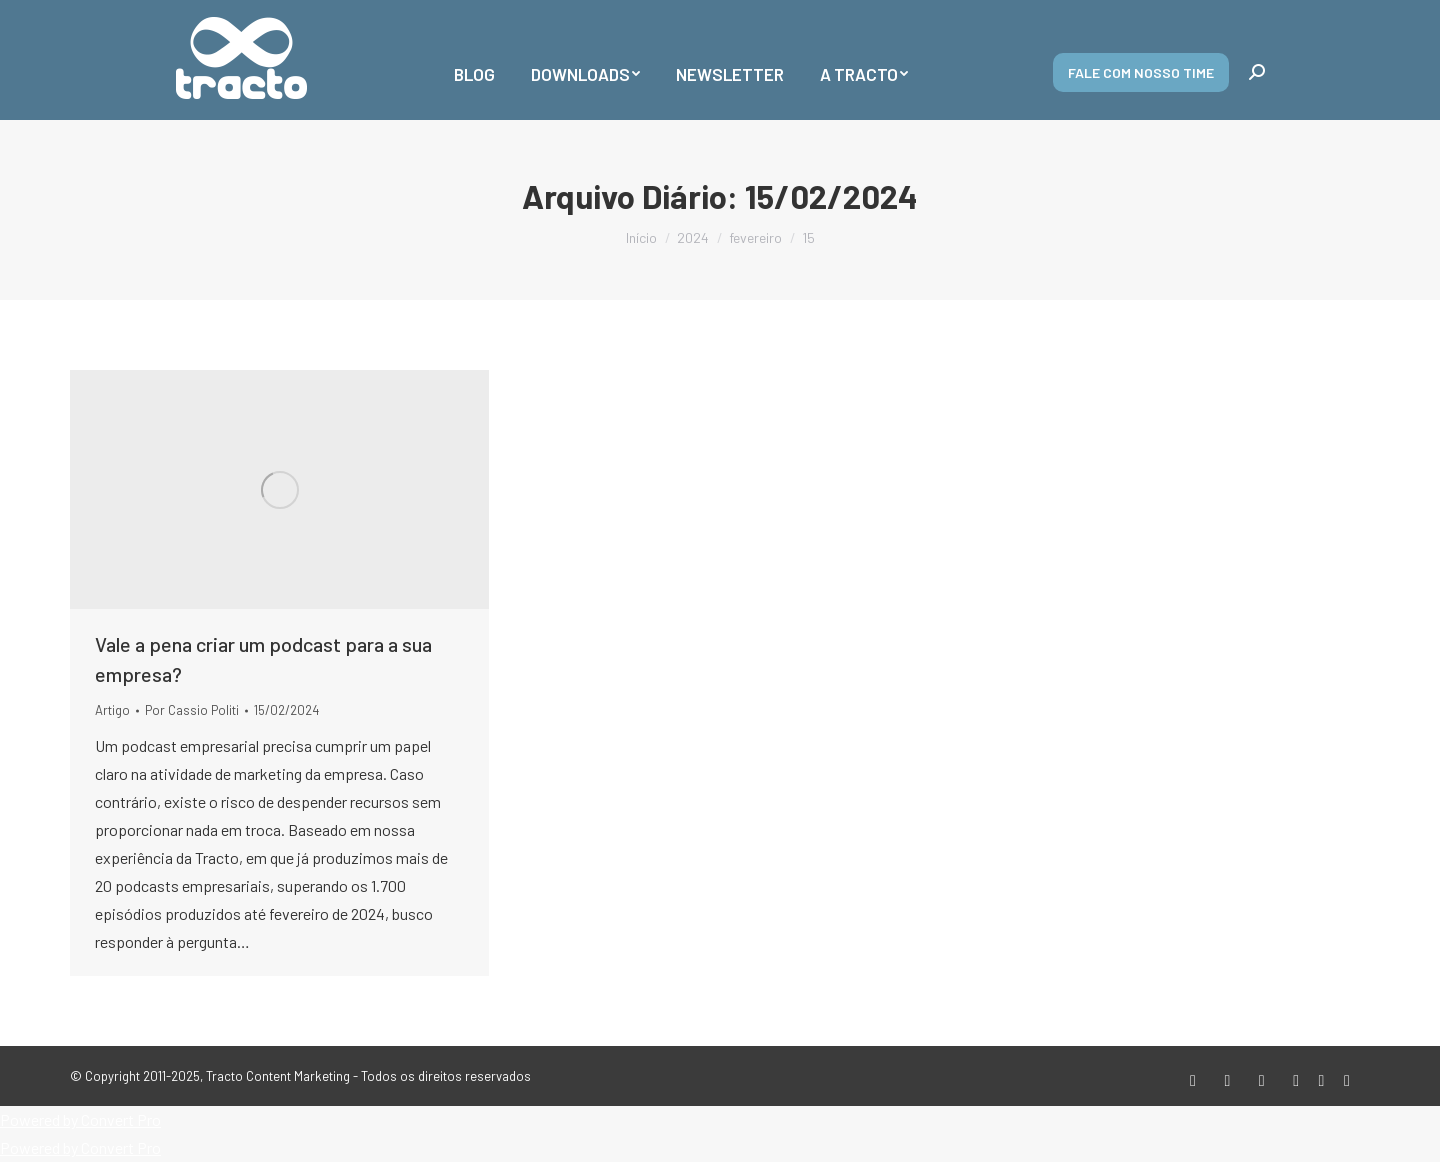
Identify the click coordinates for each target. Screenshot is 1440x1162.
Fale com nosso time (1141, 72)
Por (192, 710)
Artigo (112, 710)
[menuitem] (474, 60)
